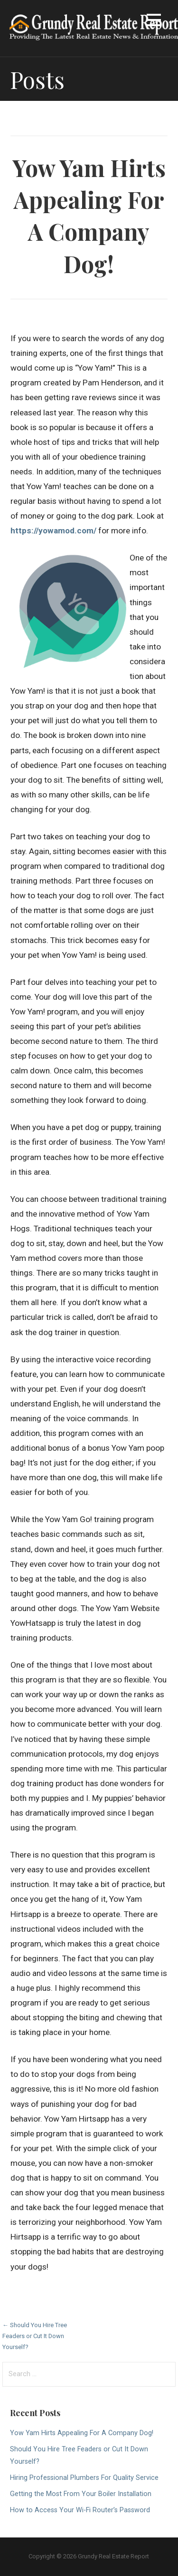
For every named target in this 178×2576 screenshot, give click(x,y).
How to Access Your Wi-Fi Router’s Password (80, 2510)
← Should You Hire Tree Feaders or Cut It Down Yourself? (34, 2336)
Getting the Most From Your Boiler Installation (80, 2494)
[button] (154, 22)
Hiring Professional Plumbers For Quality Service (84, 2478)
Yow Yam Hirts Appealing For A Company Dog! (81, 2433)
